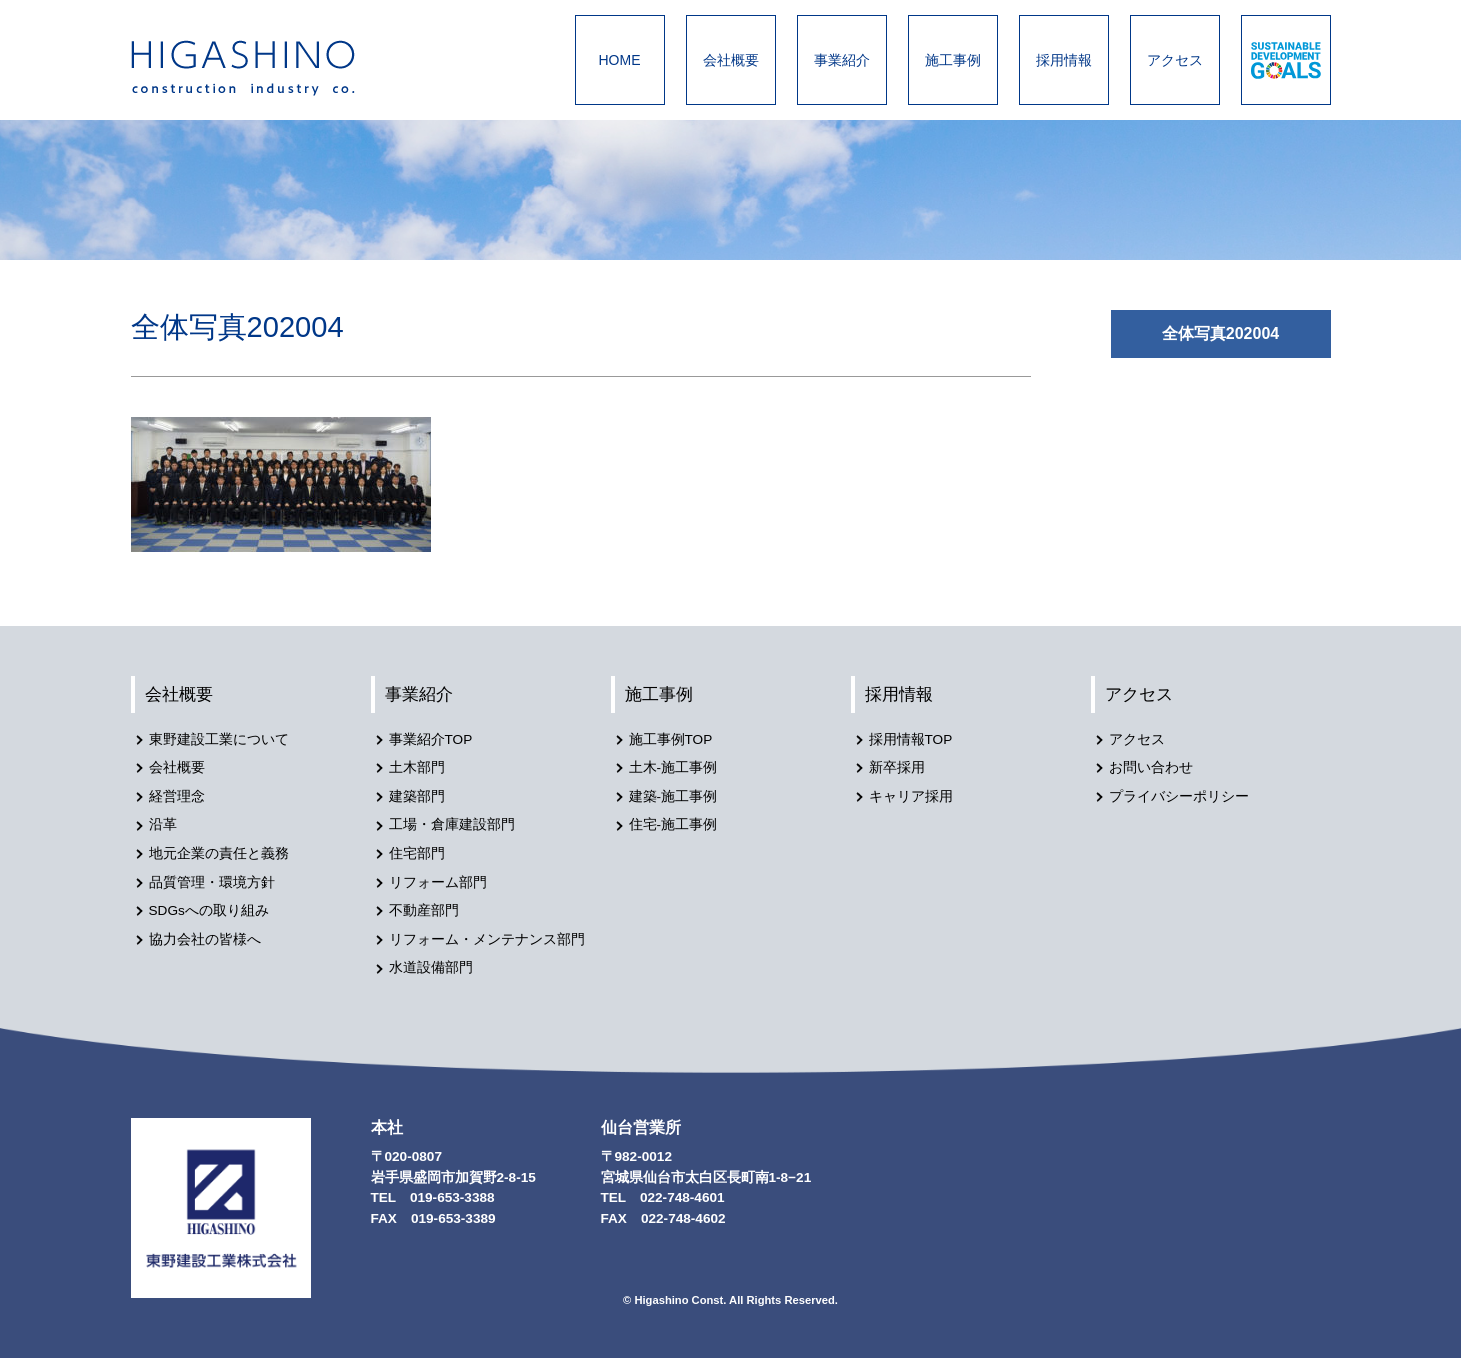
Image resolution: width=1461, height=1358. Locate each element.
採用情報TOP (911, 739)
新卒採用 (897, 767)
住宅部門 (417, 853)
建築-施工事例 (673, 796)
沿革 (163, 824)
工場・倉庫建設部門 (452, 824)
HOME (620, 60)
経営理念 (177, 796)
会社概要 (731, 60)
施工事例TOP (671, 739)
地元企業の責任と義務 (219, 853)
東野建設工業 (261, 68)
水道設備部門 (431, 967)
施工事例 (953, 60)
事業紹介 (842, 60)
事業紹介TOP (431, 739)
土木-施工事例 (673, 767)
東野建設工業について (219, 739)
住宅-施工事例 (673, 824)
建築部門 (417, 796)
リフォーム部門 (438, 882)
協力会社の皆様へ (205, 939)
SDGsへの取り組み (209, 910)
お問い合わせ (1151, 767)
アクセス (1175, 60)
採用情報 (1064, 60)
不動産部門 (424, 910)
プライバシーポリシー (1179, 796)
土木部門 (417, 767)
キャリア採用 (911, 796)
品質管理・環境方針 (212, 882)
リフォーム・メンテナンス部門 (487, 939)
